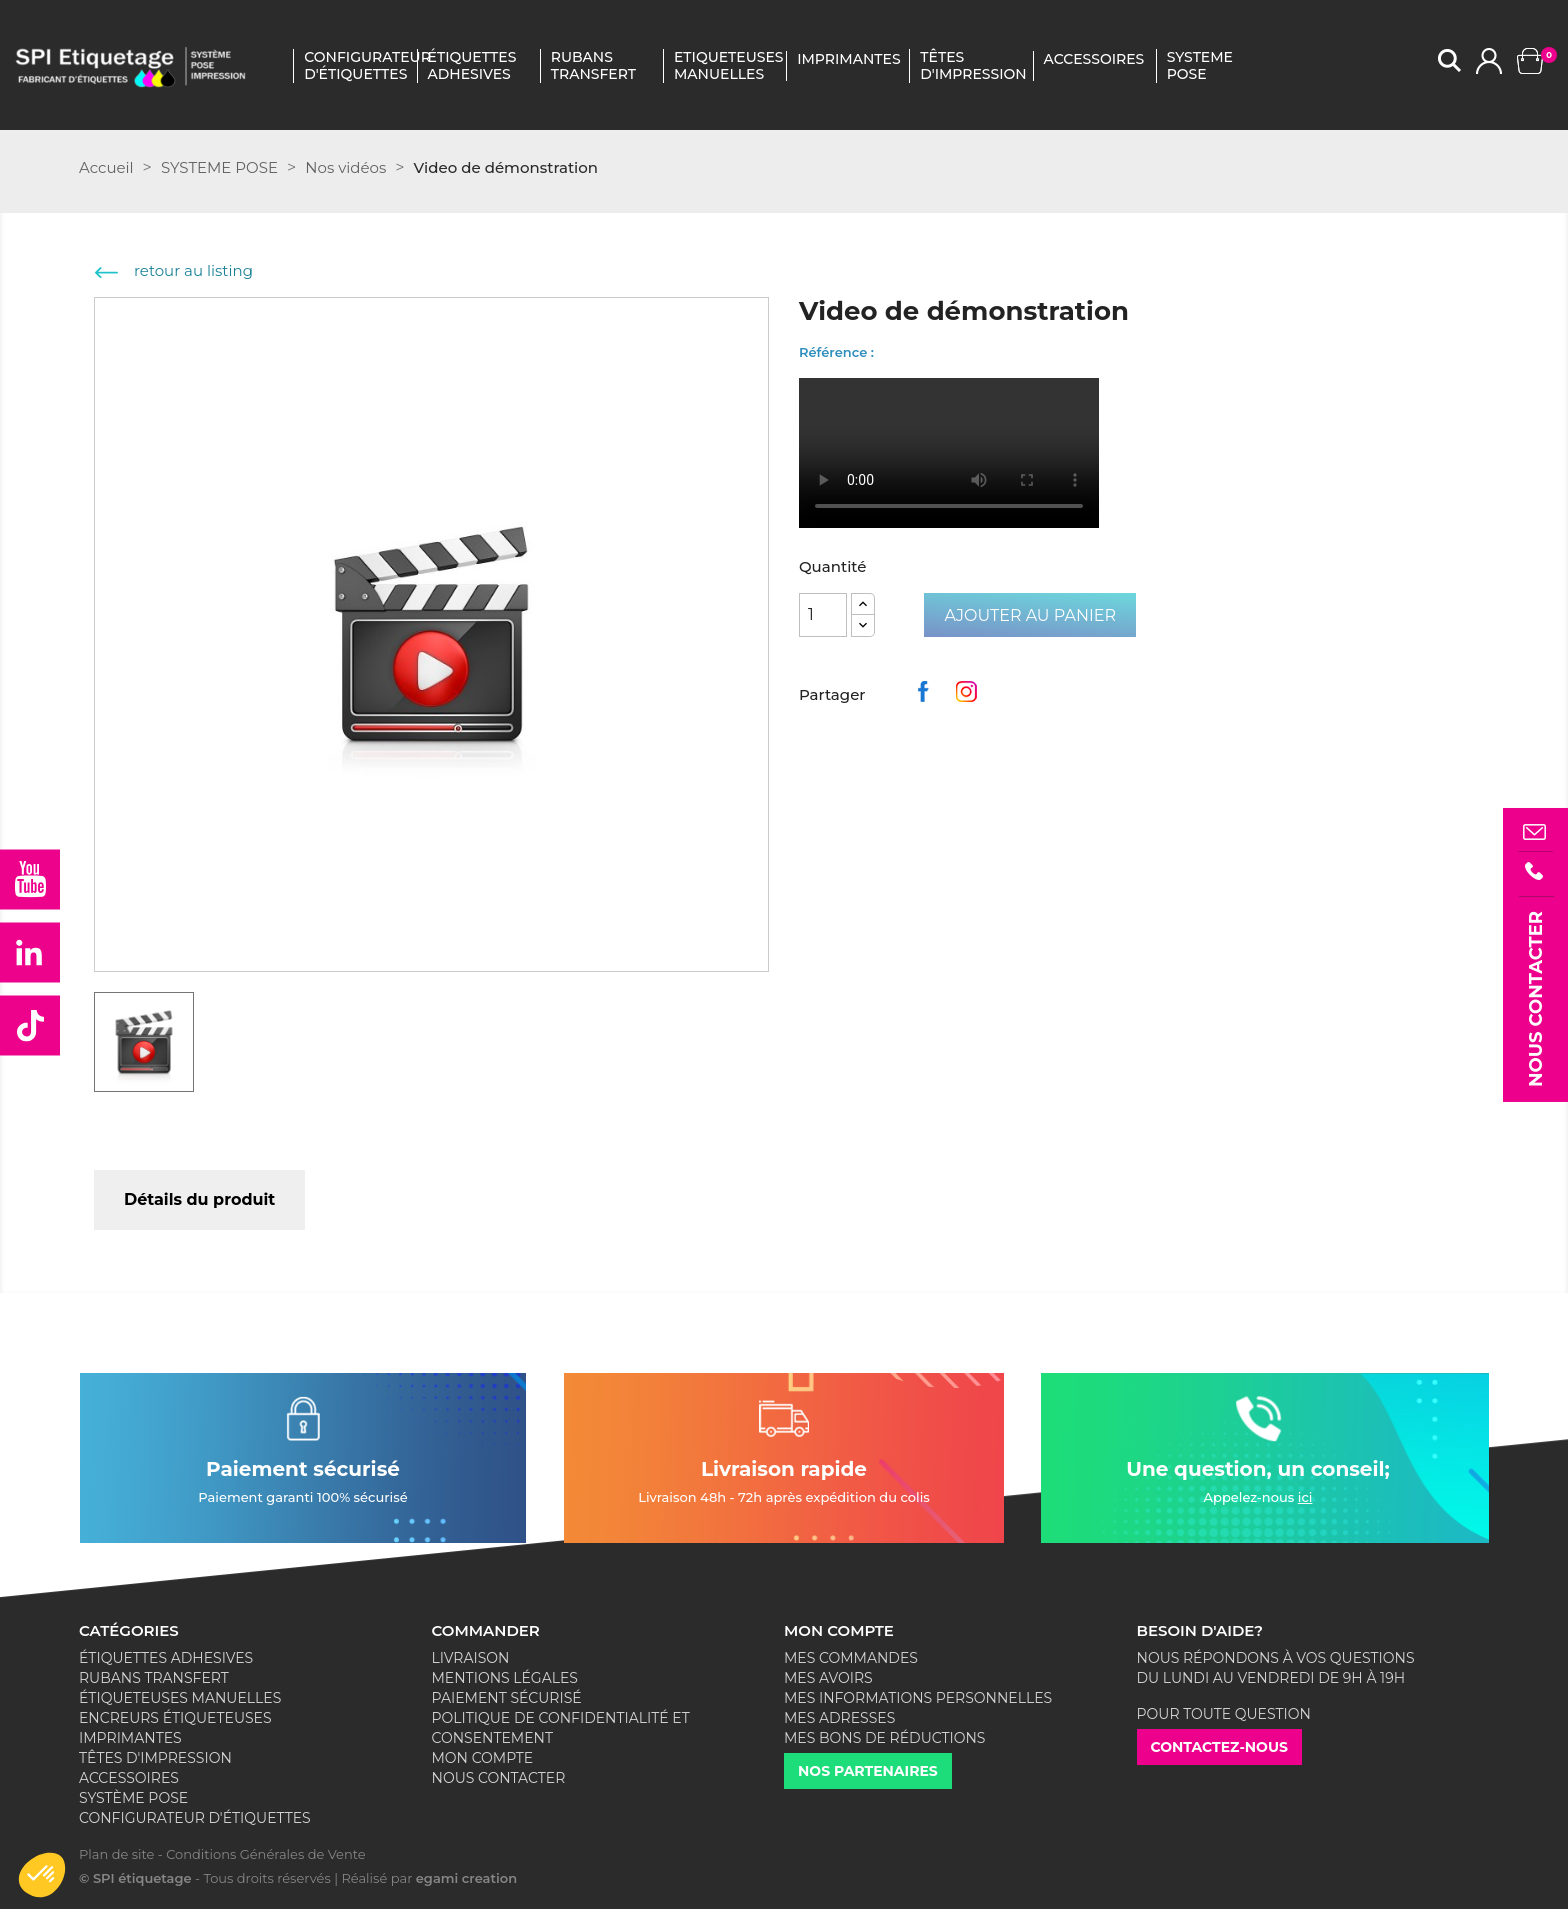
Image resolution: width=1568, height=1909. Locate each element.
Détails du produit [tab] (199, 1199)
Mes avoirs (828, 1678)
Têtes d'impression (155, 1758)
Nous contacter (499, 1778)
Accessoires (129, 1778)
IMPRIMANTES (848, 59)
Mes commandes (851, 1658)
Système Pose (133, 1798)
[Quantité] (823, 615)
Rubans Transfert (593, 66)
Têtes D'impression (972, 66)
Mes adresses (839, 1718)
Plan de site (116, 1854)
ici (1305, 1497)
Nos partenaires (868, 1771)
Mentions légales (505, 1678)
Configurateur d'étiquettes (356, 66)
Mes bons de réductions (884, 1738)
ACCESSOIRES (1094, 59)
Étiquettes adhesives (166, 1658)
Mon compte (483, 1758)
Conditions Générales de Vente (265, 1854)
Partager (927, 697)
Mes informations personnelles (918, 1698)
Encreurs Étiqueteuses (175, 1718)
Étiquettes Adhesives (472, 66)
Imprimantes (130, 1738)
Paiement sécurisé (507, 1698)
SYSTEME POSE (1200, 66)
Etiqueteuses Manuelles (726, 66)
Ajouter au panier (1030, 615)
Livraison (471, 1658)
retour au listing (174, 270)
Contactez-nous (1219, 1747)
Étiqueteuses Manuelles (180, 1698)
